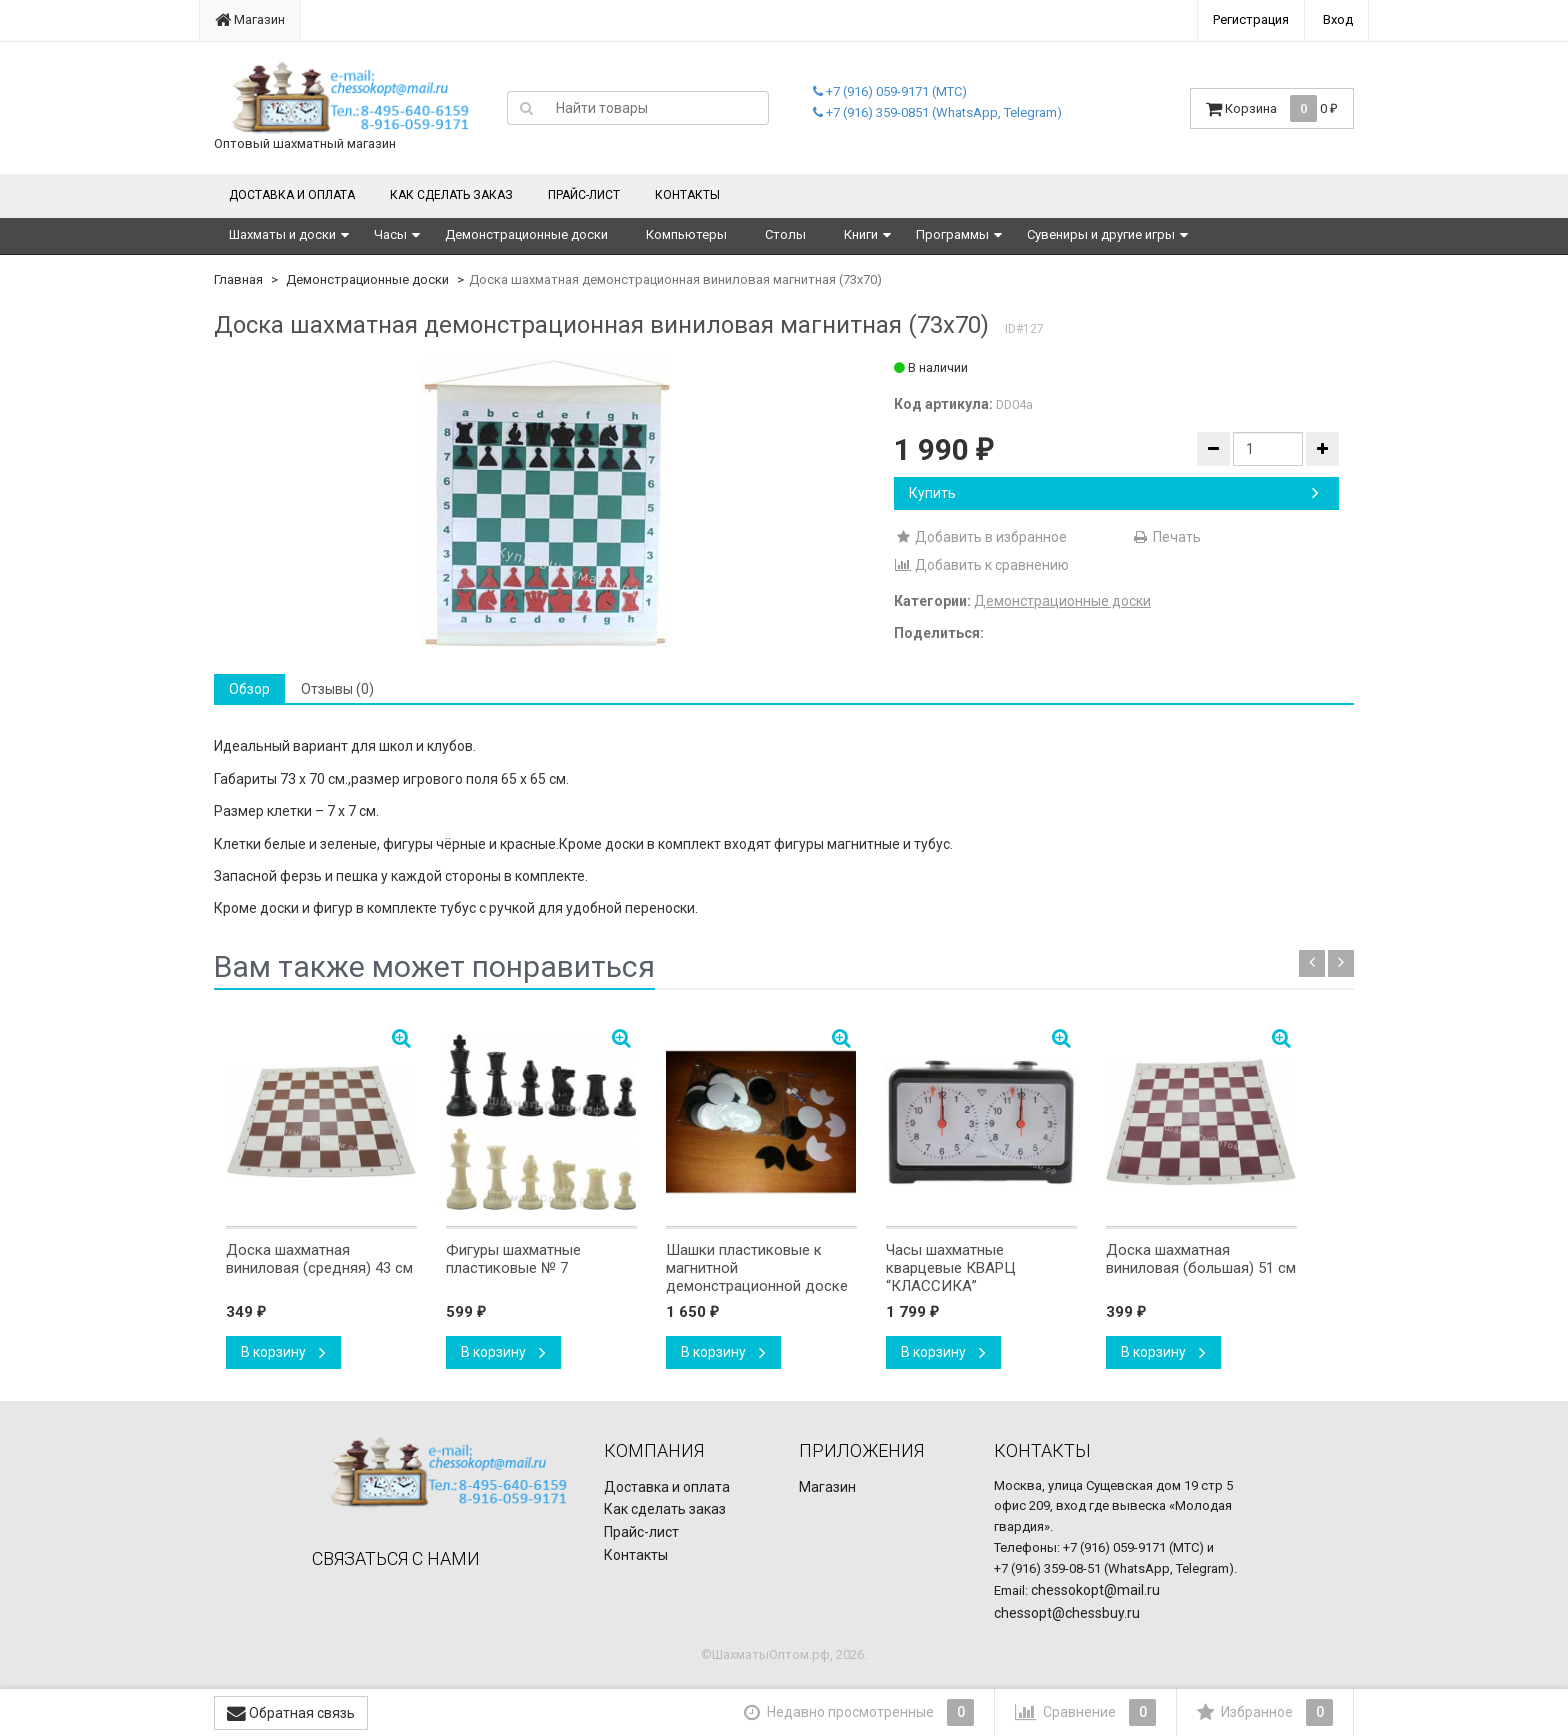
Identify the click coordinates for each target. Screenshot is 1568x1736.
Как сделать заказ (451, 195)
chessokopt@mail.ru (1095, 1590)
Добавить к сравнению (981, 565)
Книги (861, 234)
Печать (1166, 537)
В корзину (283, 1352)
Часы (390, 234)
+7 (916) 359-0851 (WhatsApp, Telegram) (937, 112)
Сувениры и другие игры (1101, 234)
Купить (1114, 493)
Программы (952, 234)
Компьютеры (686, 234)
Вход (1338, 19)
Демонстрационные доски (526, 234)
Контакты (687, 195)
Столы (785, 234)
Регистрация (1251, 19)
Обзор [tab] (249, 689)
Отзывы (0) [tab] (337, 689)
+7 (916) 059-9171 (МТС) (890, 91)
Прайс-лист (584, 195)
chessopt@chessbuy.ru (1067, 1613)
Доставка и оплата (292, 195)
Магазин (250, 19)
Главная (238, 279)
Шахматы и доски (282, 234)
